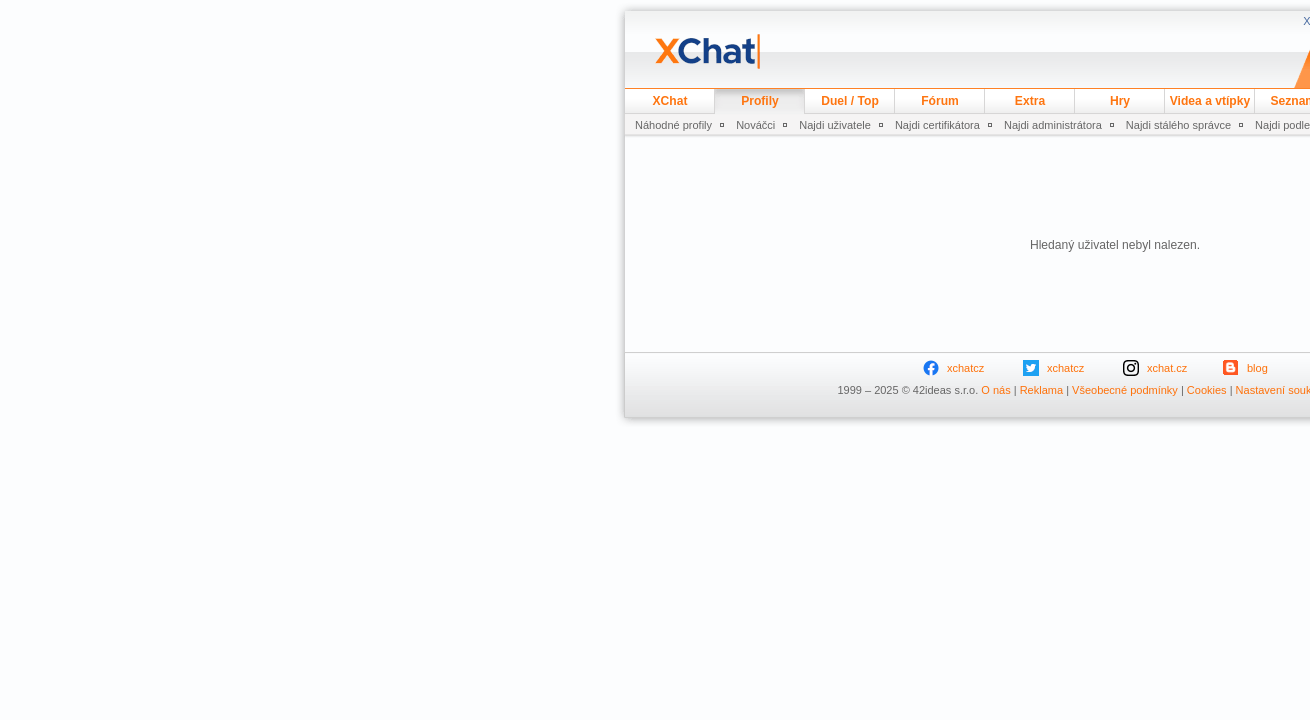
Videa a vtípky (1210, 101)
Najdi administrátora (1053, 125)
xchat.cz (1167, 368)
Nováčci (755, 125)
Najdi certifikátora (937, 125)
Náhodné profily (673, 125)
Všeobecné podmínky (1125, 390)
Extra (1030, 101)
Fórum (940, 101)
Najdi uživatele (835, 125)
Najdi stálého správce (1178, 125)
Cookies (1207, 390)
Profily (760, 101)
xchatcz (965, 368)
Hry (1120, 101)
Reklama (1041, 390)
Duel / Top (850, 101)
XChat (670, 101)
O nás (995, 390)
